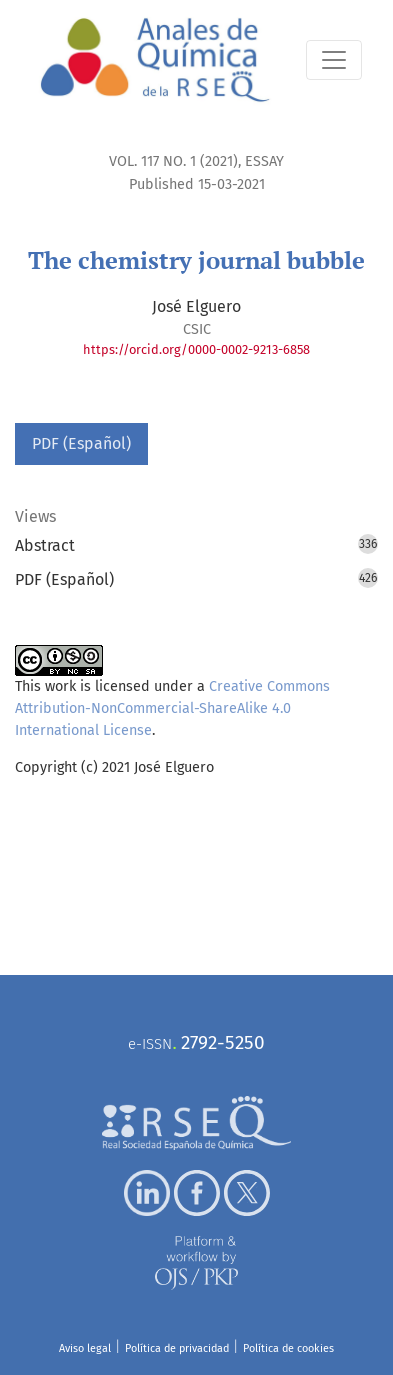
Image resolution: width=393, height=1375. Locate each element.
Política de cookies (288, 1348)
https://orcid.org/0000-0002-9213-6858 (196, 349)
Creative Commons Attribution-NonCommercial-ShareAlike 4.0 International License (172, 708)
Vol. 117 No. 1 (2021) (173, 161)
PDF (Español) (81, 443)
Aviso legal (85, 1348)
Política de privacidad (177, 1348)
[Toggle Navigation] (334, 60)
